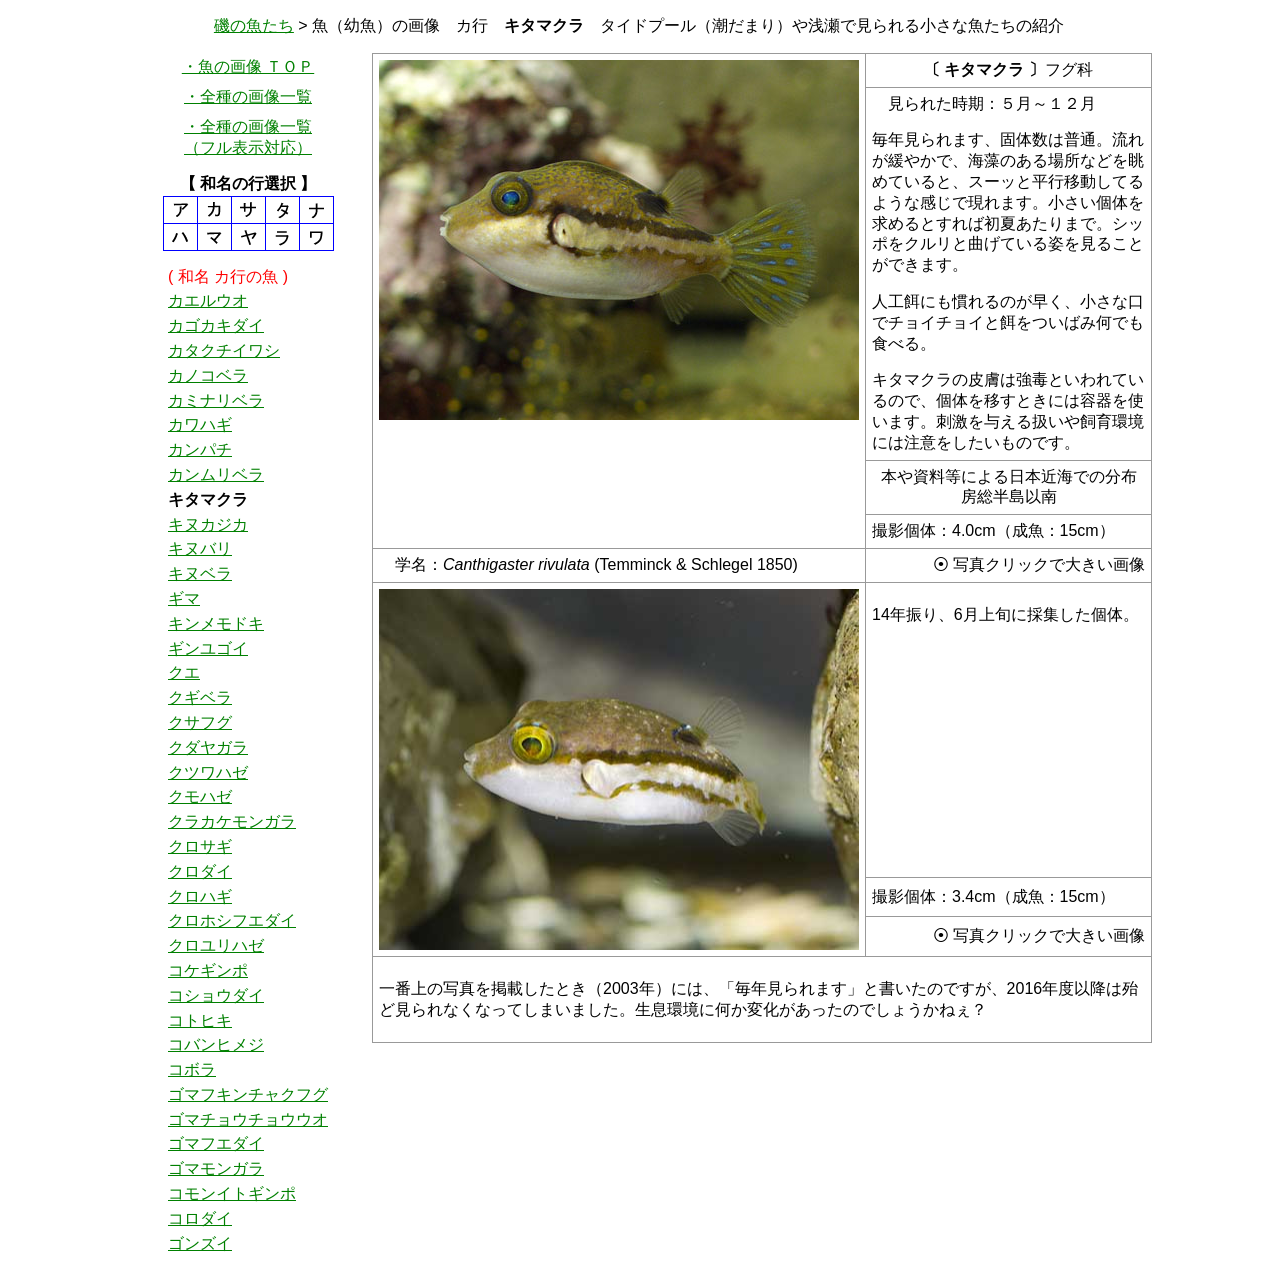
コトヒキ (200, 1020)
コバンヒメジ (216, 1044)
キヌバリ (200, 548)
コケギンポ (208, 970)
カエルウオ (208, 300)
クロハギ (200, 896)
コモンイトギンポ (232, 1193)
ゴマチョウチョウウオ (248, 1119)
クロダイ (200, 871)
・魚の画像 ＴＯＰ (248, 66)
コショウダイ (216, 995)
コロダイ (200, 1218)
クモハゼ (200, 796)
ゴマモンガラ (216, 1168)
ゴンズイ (200, 1243)
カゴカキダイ (216, 325)
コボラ (192, 1069)
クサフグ (200, 722)
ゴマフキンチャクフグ (248, 1094)
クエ (184, 672)
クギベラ (200, 697)
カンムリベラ (216, 474)
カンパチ (200, 449)
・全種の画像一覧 (248, 96)
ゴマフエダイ (216, 1143)
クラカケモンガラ (232, 821)
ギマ (184, 598)
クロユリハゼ (216, 945)
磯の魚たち (254, 25)
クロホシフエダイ (232, 920)
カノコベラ (208, 375)
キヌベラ (200, 573)
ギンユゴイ (208, 648)
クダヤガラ (208, 747)
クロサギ (200, 846)
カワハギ (200, 424)
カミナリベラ (216, 400)
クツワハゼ (208, 772)
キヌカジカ (208, 524)
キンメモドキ (216, 623)
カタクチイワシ (224, 350)
